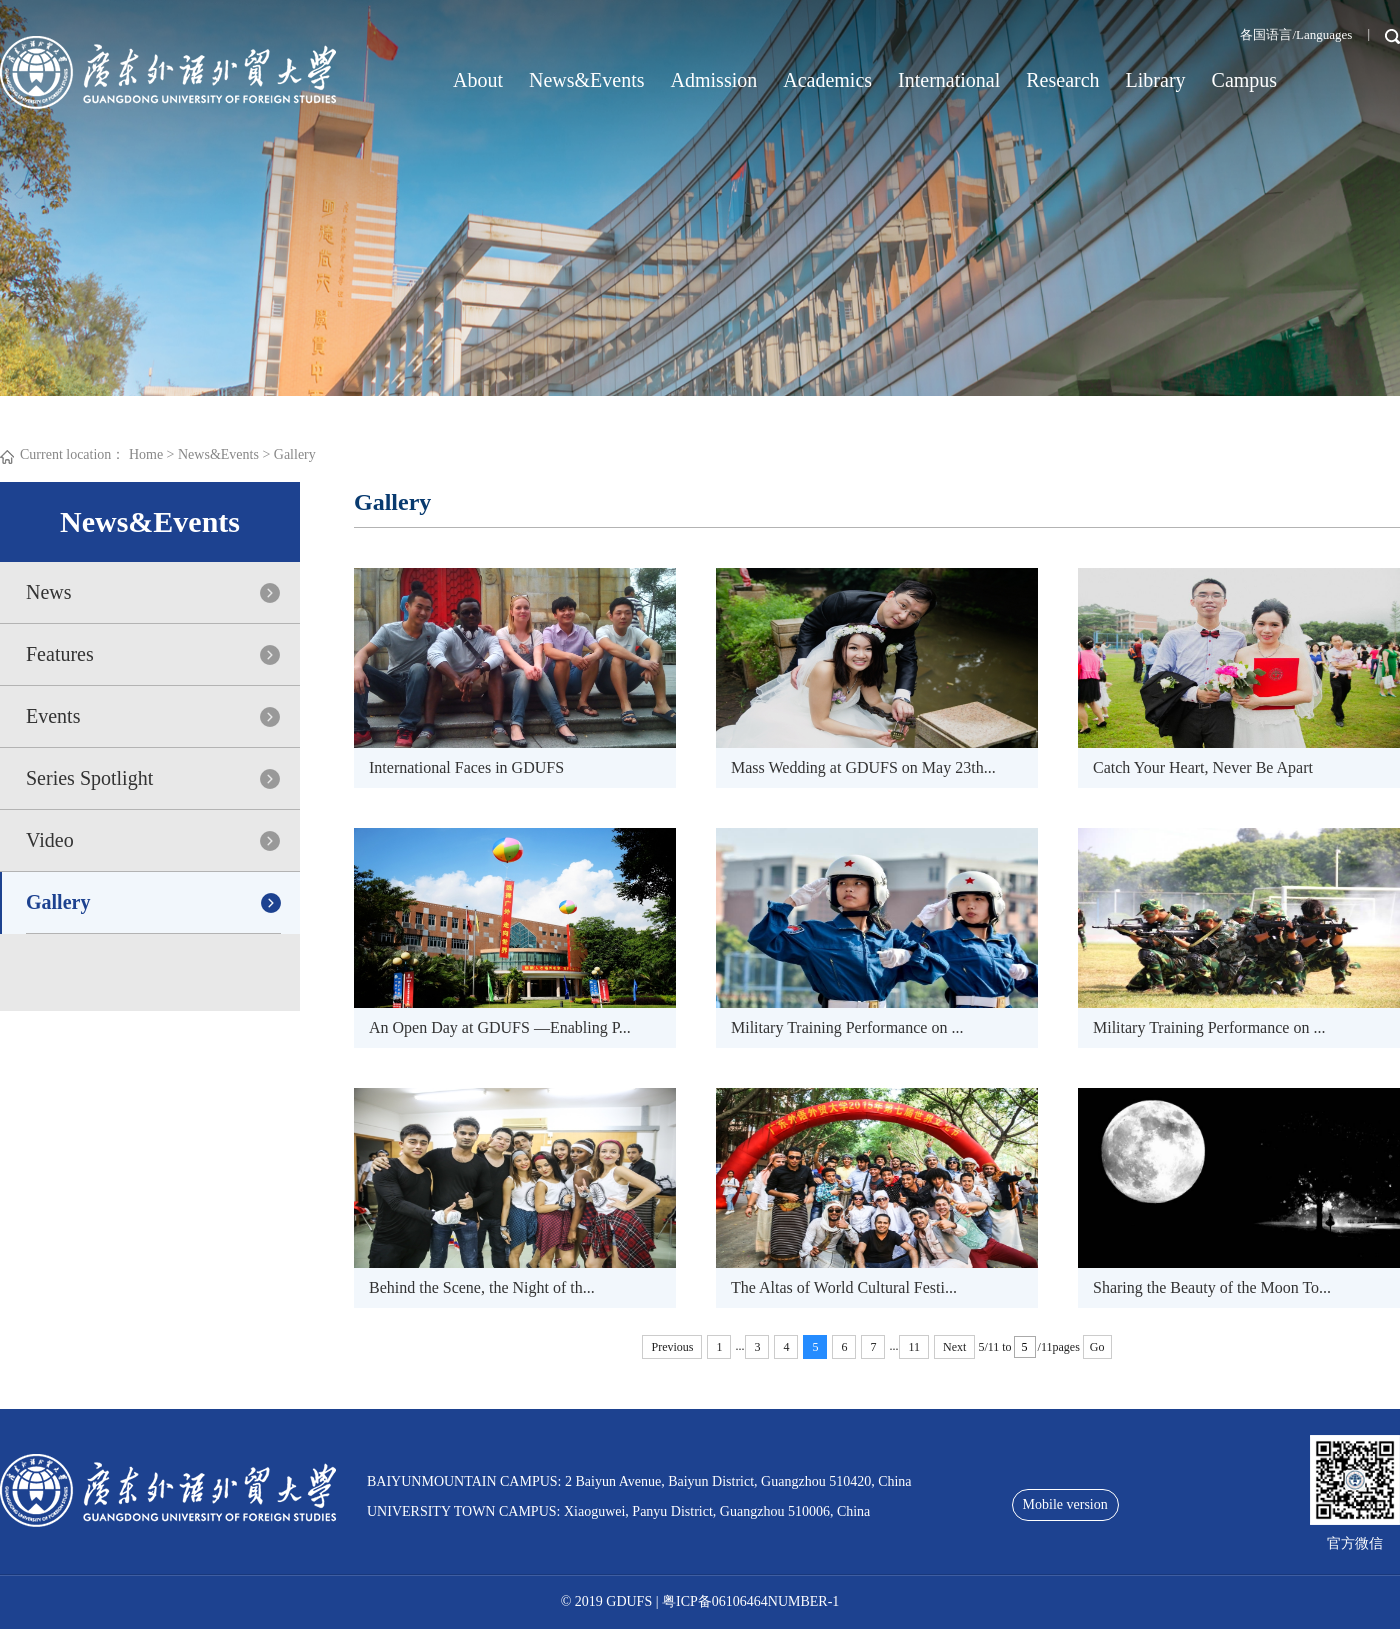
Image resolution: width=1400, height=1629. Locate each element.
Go (1097, 1347)
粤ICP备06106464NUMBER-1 (750, 1601)
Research (1062, 80)
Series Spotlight (89, 778)
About (478, 80)
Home (146, 454)
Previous (672, 1347)
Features (60, 654)
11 (914, 1347)
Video (50, 840)
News (49, 592)
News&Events (587, 80)
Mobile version (1065, 1504)
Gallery (295, 454)
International (949, 80)
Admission (714, 80)
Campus (1245, 80)
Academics (827, 80)
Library (1156, 80)
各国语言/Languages (1296, 34)
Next (954, 1347)
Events (53, 716)
